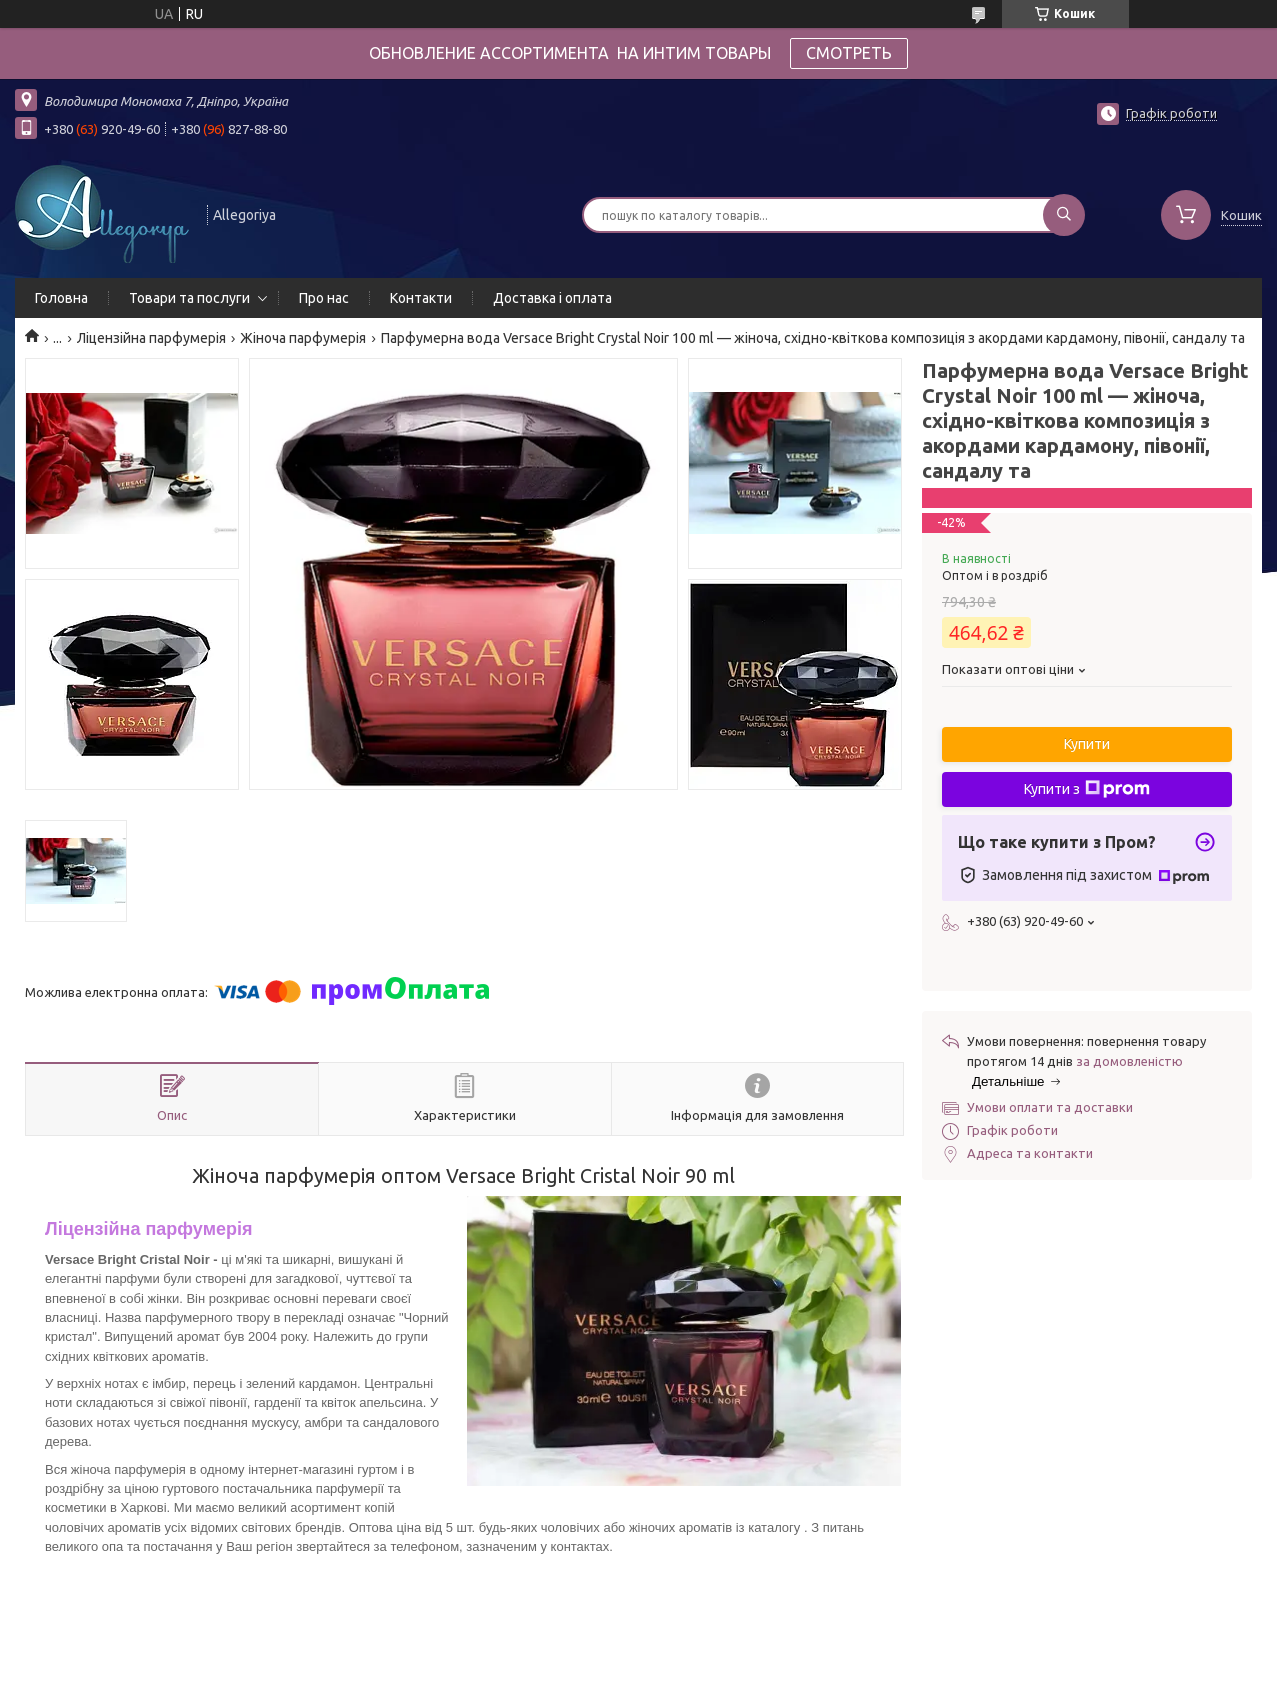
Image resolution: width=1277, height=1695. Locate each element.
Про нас (324, 298)
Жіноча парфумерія (303, 338)
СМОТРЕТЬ (849, 53)
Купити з (1087, 789)
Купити (1087, 744)
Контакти (421, 298)
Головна (61, 298)
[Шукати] (1064, 215)
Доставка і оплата (552, 298)
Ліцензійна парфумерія (151, 338)
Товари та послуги (189, 298)
